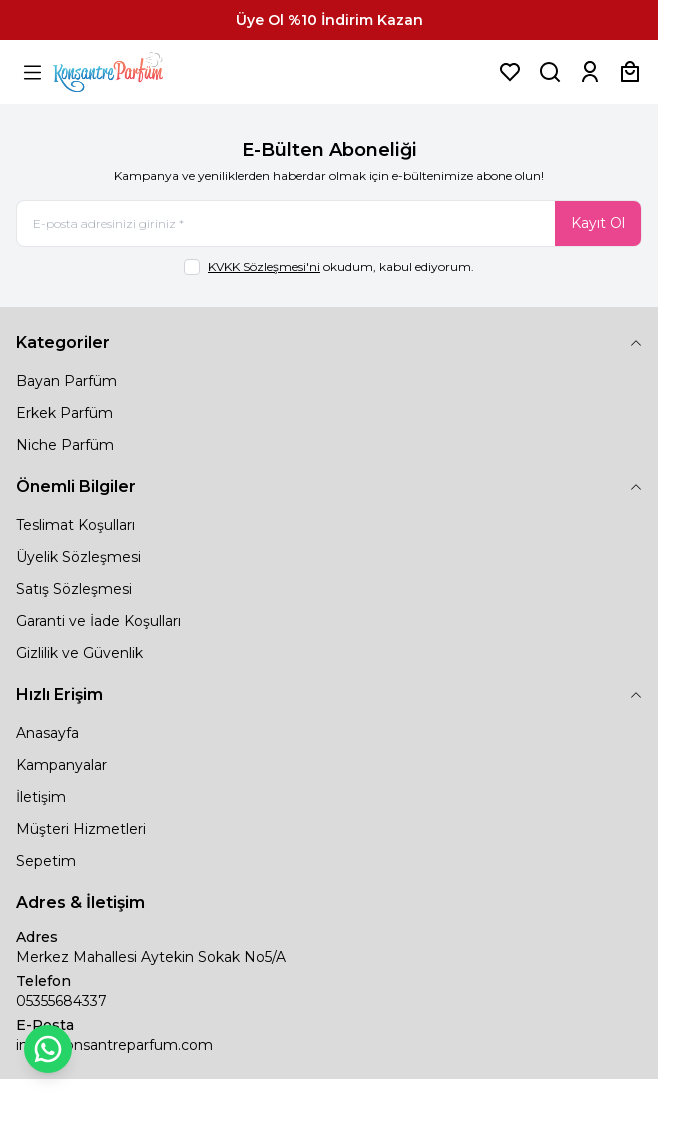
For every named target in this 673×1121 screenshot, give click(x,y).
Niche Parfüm (65, 445)
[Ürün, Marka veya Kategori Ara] (550, 72)
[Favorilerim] (510, 72)
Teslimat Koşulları (75, 525)
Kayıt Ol (598, 223)
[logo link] (133, 72)
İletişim (41, 797)
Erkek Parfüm (64, 413)
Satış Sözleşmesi (74, 589)
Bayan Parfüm (66, 381)
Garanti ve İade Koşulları (98, 621)
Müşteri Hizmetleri (81, 829)
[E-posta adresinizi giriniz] (329, 223)
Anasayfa (47, 733)
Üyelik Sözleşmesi (78, 557)
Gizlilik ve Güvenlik (79, 653)
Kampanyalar (61, 765)
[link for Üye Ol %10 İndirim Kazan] (329, 20)
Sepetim (46, 861)
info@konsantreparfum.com (114, 1045)
